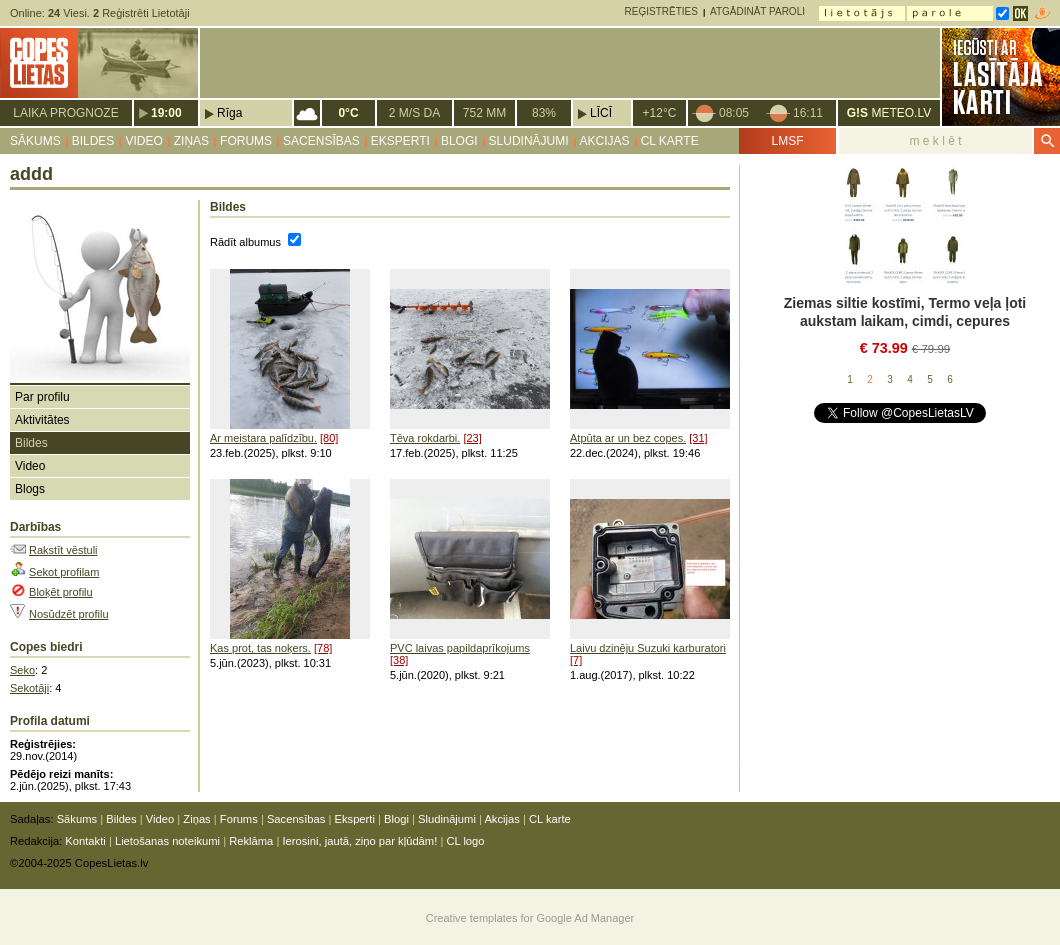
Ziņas (191, 141)
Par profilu (42, 397)
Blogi (459, 141)
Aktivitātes (42, 420)
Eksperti (400, 141)
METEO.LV (889, 113)
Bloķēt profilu (61, 592)
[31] (698, 438)
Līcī (601, 113)
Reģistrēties (661, 11)
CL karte (670, 141)
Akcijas (605, 141)
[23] (472, 438)
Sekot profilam (64, 572)
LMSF (787, 141)
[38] (399, 660)
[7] (576, 660)
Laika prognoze (65, 113)
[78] (323, 648)
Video (143, 141)
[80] (329, 438)
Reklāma (251, 841)
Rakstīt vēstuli (63, 550)
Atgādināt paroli (757, 11)
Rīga (229, 113)
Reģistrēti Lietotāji (141, 13)
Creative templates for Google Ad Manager (530, 918)
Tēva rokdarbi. (425, 438)
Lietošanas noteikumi (167, 841)
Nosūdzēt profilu (69, 614)
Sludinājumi (529, 141)
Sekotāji (29, 688)
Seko (22, 670)
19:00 (166, 113)
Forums (246, 141)
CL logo (465, 841)
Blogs (30, 489)
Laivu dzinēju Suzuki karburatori (648, 648)
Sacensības (321, 141)
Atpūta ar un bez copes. (628, 438)
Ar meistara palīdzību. (263, 438)
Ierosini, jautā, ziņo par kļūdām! (359, 841)
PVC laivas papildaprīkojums (460, 648)
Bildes (93, 141)
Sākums (35, 141)
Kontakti (85, 841)
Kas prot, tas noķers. (260, 648)
